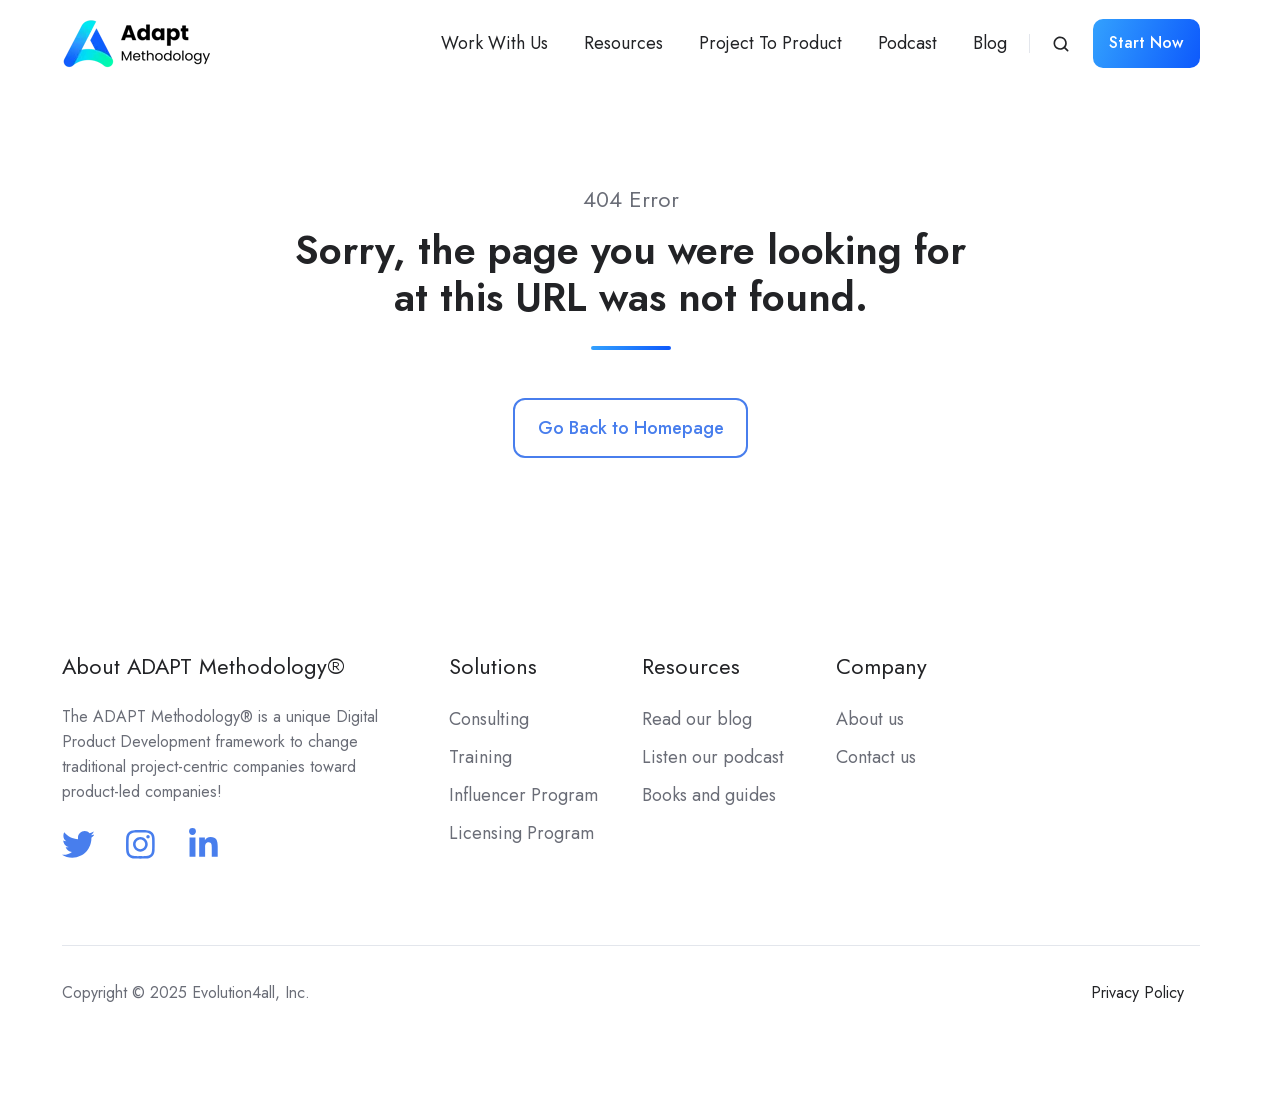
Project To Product (770, 43)
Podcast (907, 43)
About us (870, 719)
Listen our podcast (713, 757)
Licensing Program (521, 833)
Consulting (489, 719)
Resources (623, 43)
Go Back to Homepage (631, 428)
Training (480, 757)
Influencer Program (523, 795)
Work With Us (494, 43)
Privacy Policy (1137, 992)
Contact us (876, 757)
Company (881, 666)
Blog (990, 43)
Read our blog (697, 719)
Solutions (493, 666)
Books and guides (709, 795)
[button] (1061, 44)
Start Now (1146, 42)
